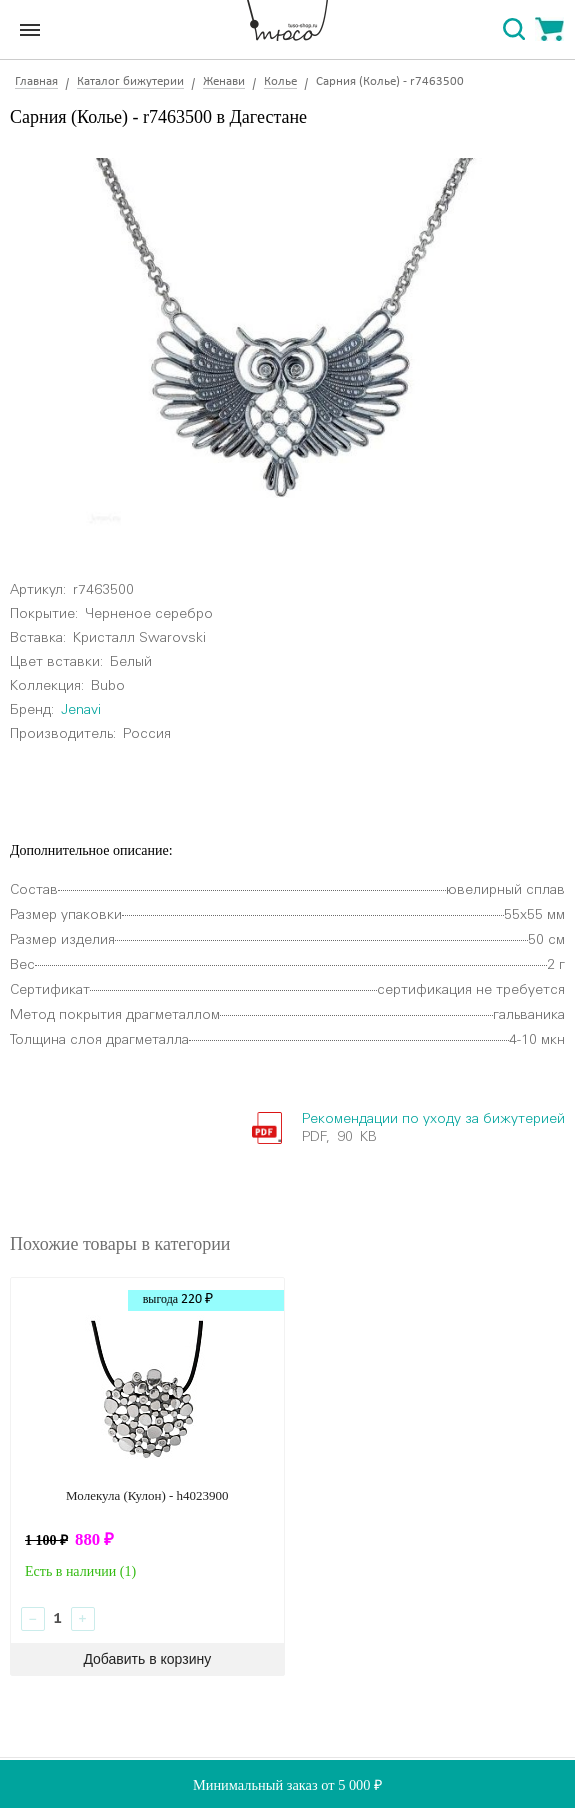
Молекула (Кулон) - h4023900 (147, 1495)
